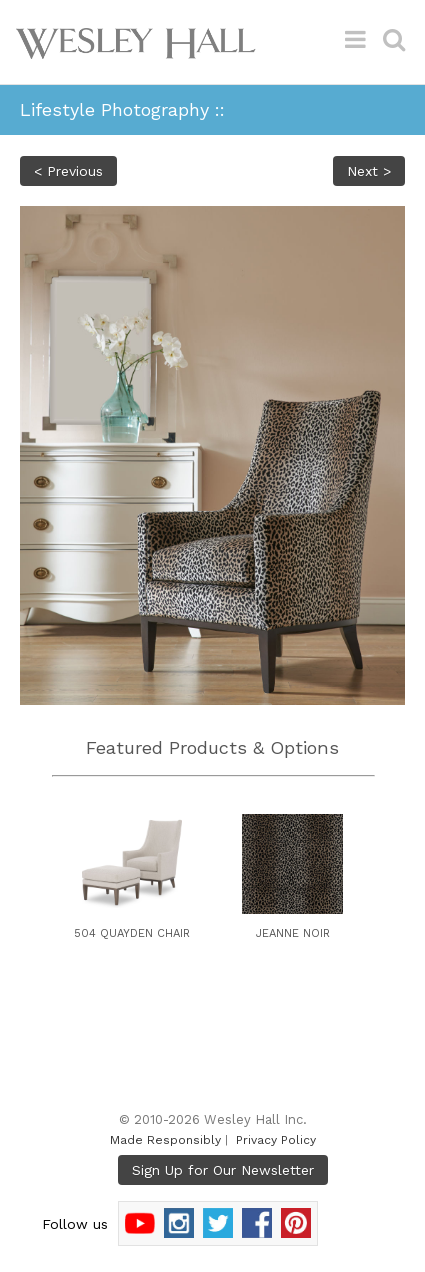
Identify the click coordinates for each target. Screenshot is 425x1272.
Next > (369, 171)
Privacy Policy (276, 1140)
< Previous (68, 171)
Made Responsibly (165, 1140)
